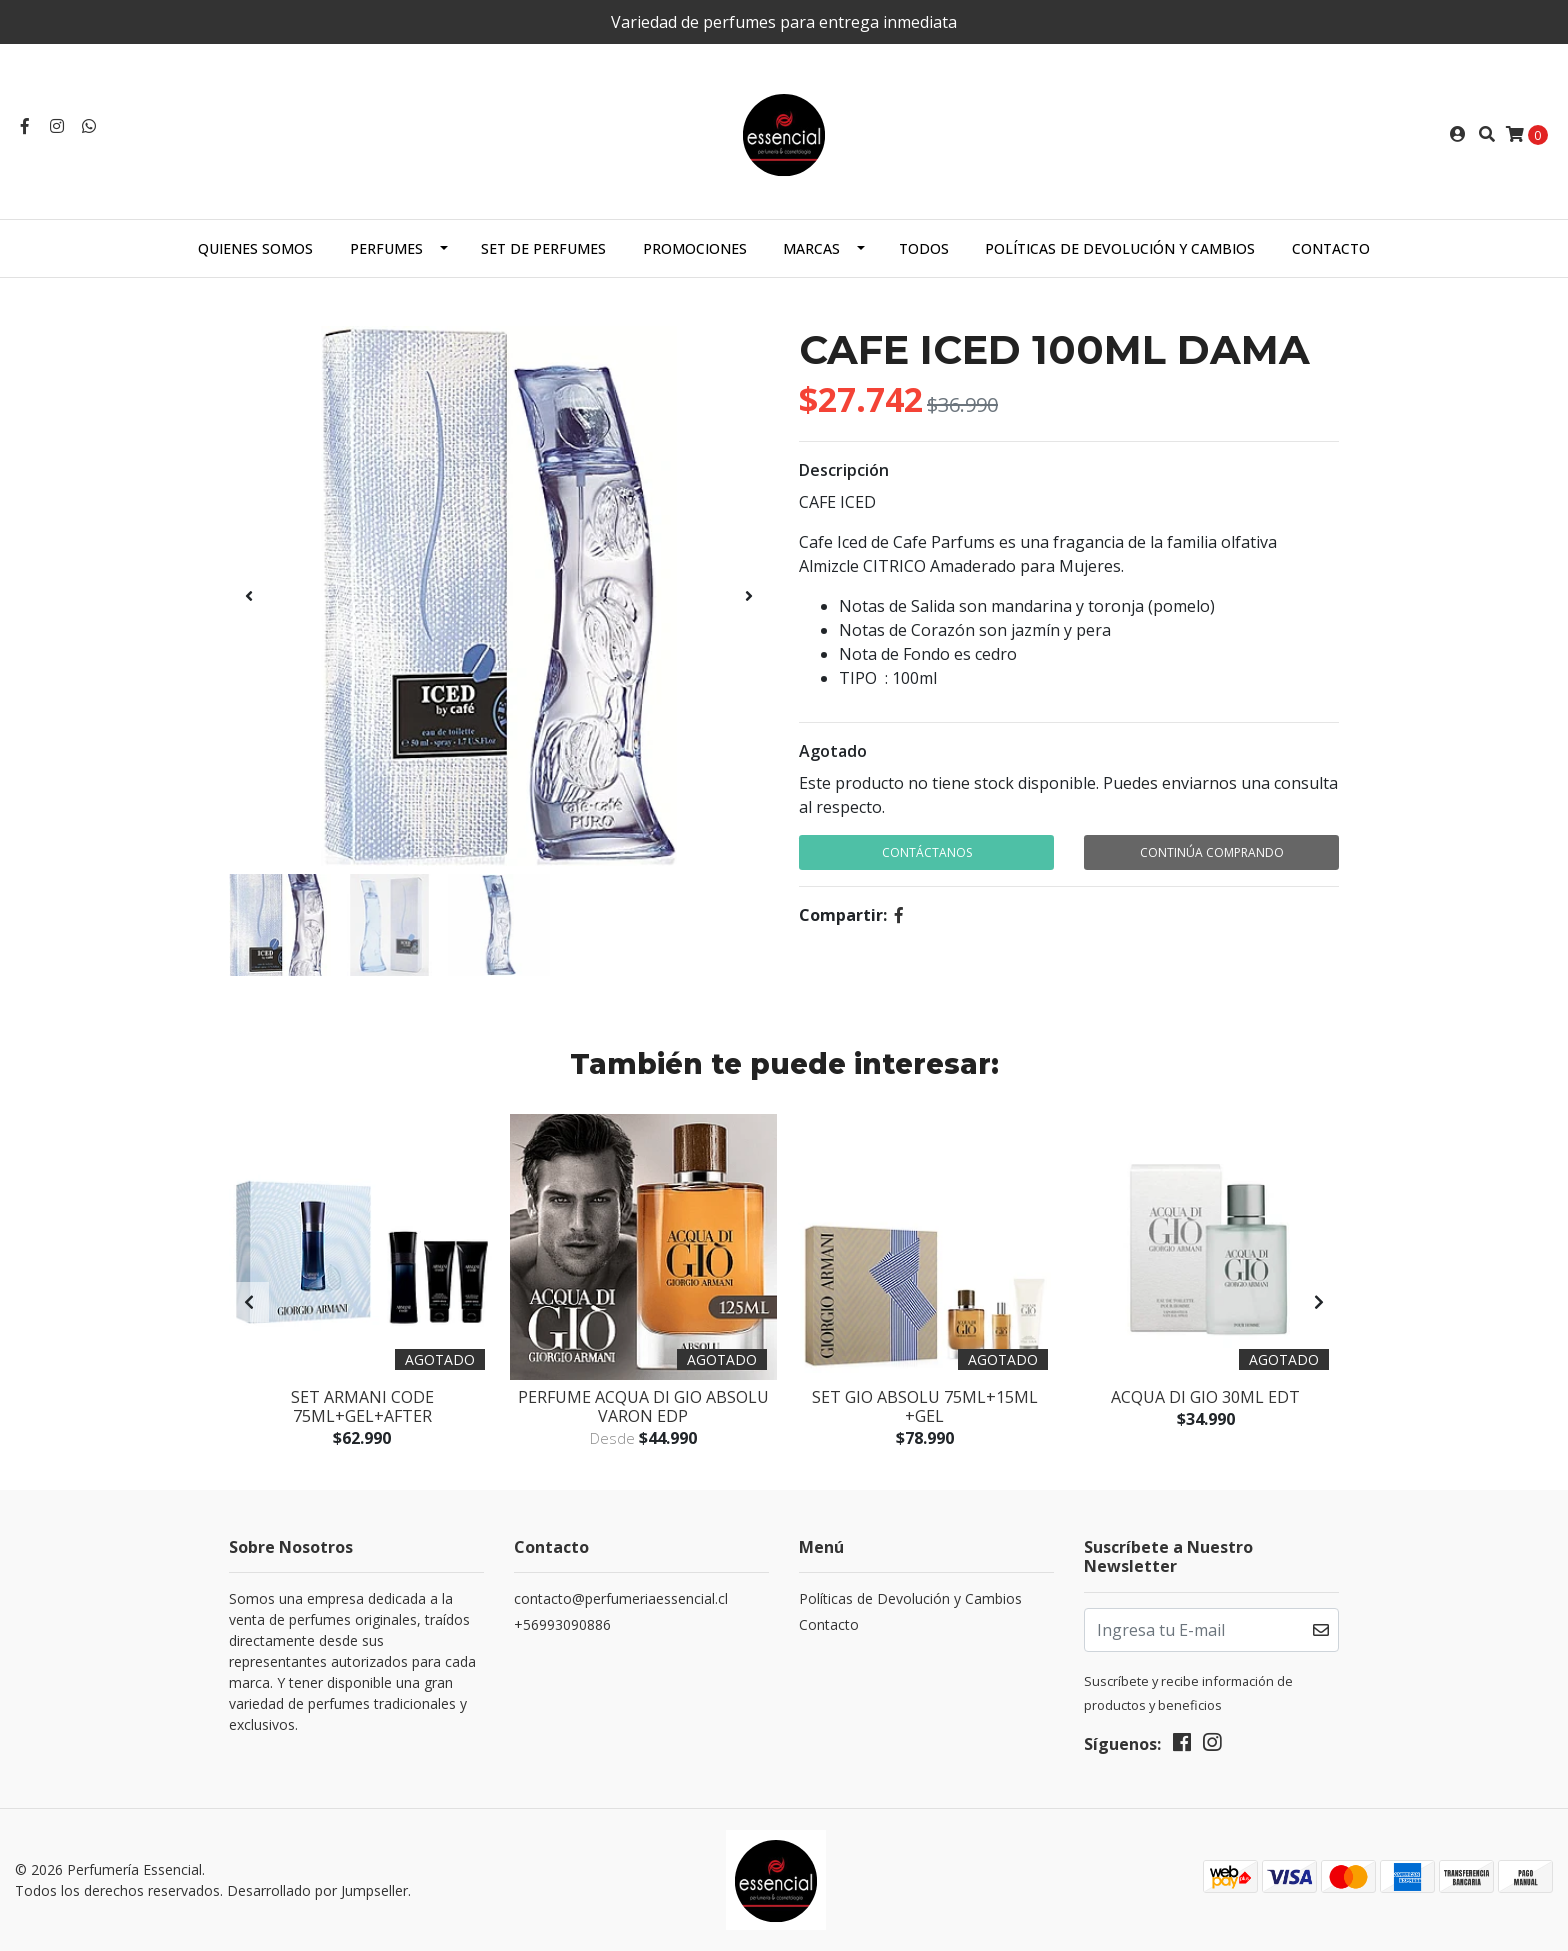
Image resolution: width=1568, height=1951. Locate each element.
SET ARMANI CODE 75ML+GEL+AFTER (362, 1406)
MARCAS (811, 248)
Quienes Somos (255, 248)
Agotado (833, 751)
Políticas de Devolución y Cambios (1120, 248)
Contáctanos (927, 852)
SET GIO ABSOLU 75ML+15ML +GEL (925, 1406)
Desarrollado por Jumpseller (317, 1890)
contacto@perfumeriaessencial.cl (621, 1598)
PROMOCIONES (695, 248)
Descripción (844, 470)
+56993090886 (562, 1624)
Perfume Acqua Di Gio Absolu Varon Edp (643, 1406)
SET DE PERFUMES (543, 248)
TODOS (924, 248)
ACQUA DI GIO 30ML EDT (1205, 1397)
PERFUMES (386, 248)
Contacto (1331, 248)
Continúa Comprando (1212, 852)
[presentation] (249, 596)
